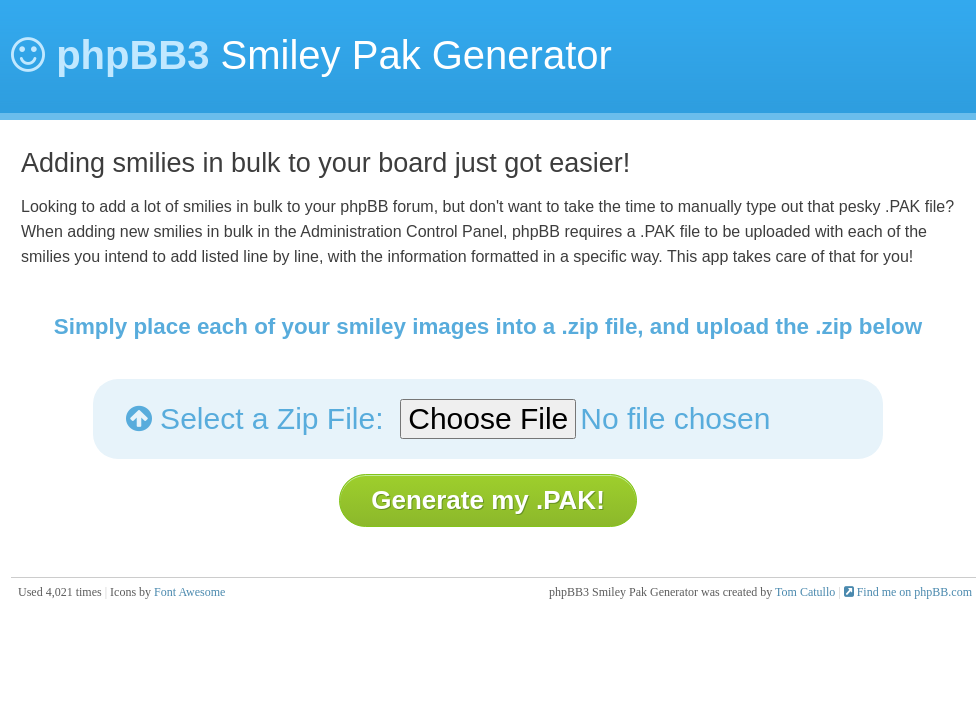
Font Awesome (189, 592)
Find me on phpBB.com (908, 592)
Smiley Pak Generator (311, 55)
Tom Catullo (805, 592)
